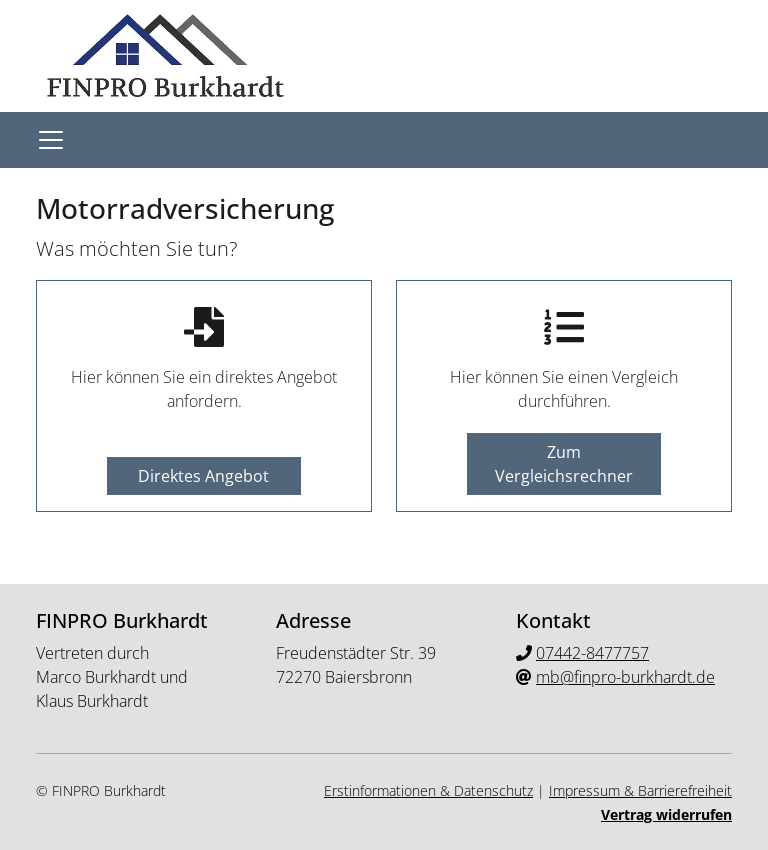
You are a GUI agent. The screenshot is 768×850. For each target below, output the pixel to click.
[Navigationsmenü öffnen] (51, 140)
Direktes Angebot (203, 476)
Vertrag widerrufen (666, 814)
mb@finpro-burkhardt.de (625, 677)
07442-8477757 (592, 653)
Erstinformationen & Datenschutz (428, 790)
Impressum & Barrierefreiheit (640, 790)
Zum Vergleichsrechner (564, 464)
